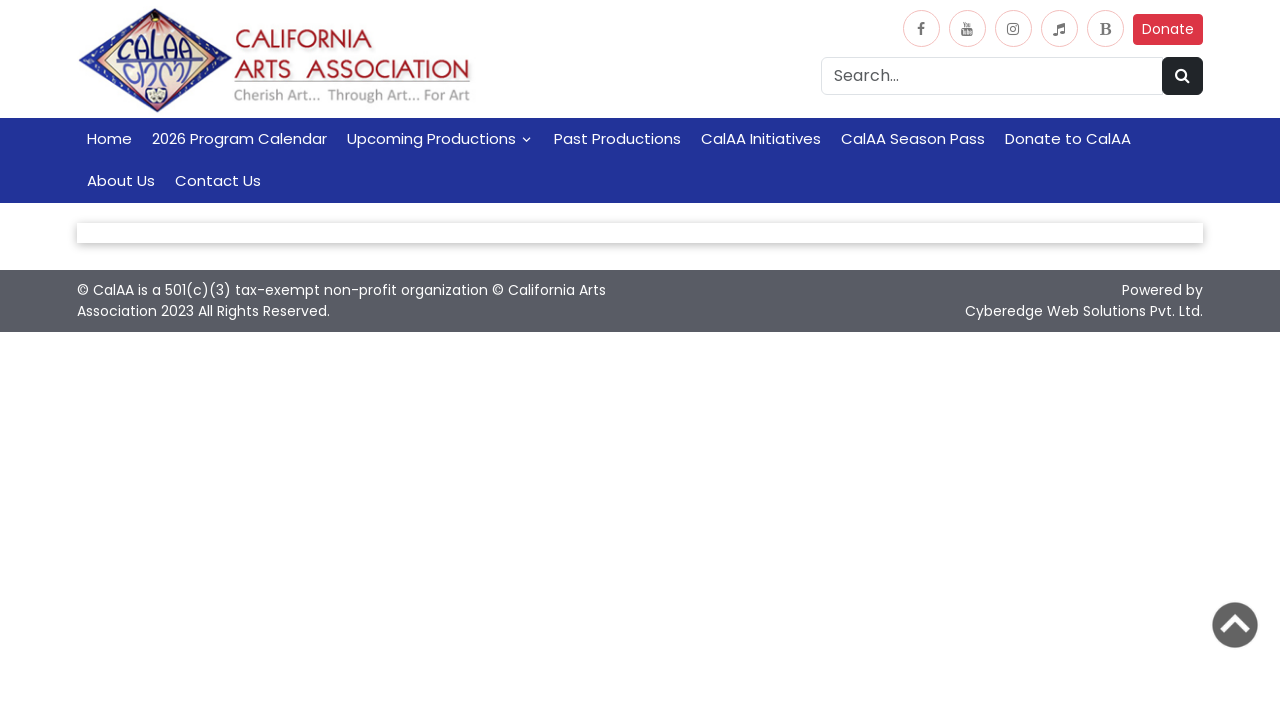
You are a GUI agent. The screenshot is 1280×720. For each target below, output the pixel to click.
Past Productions (617, 138)
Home (109, 138)
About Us (121, 180)
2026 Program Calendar (239, 138)
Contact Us (218, 180)
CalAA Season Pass (913, 138)
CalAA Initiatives (761, 138)
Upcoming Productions (431, 138)
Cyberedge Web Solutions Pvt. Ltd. (1084, 311)
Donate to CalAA (1068, 138)
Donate (1168, 29)
